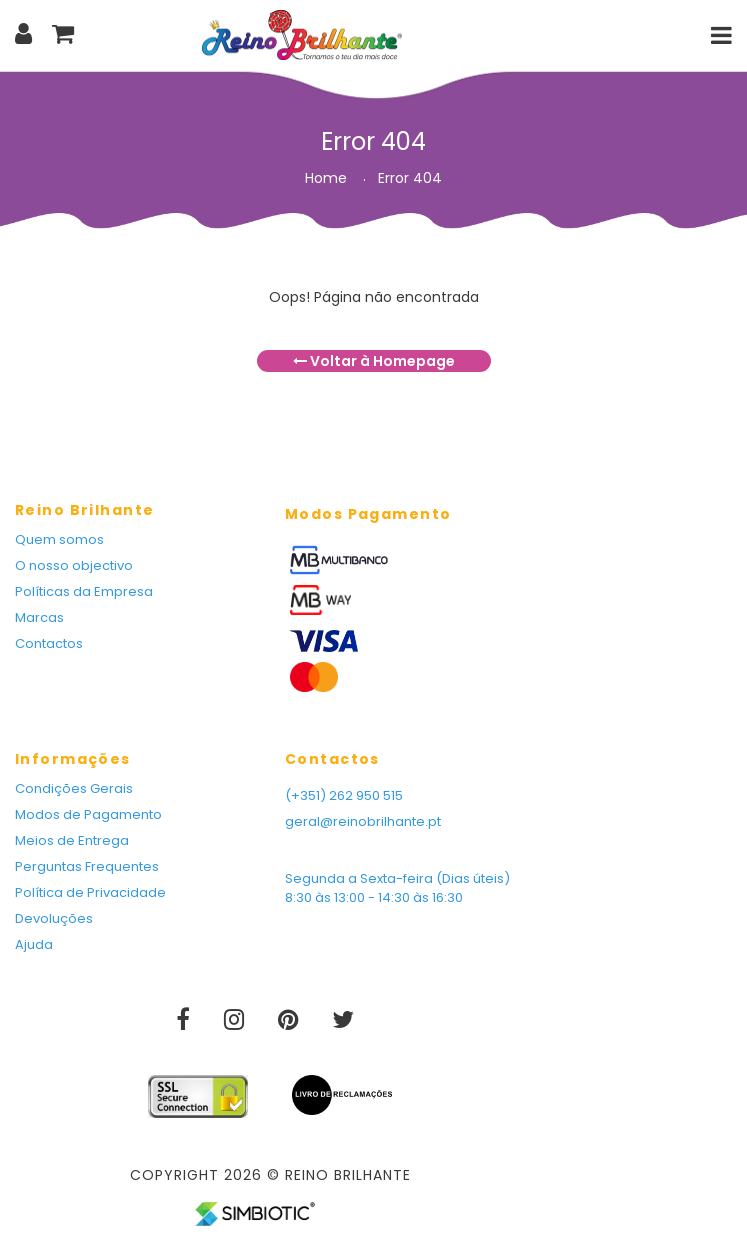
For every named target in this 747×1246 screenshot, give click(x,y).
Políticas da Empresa (84, 591)
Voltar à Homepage (374, 361)
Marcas (39, 617)
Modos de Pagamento (88, 814)
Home (326, 178)
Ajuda (34, 944)
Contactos (49, 643)
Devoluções (54, 918)
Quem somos (59, 539)
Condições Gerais (74, 788)
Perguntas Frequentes (87, 866)
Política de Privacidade (90, 892)
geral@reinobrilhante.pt (363, 821)
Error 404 (410, 178)
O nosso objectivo (74, 565)
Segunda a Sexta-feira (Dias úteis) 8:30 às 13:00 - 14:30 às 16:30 (397, 888)
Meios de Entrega (72, 840)
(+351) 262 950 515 (344, 795)
